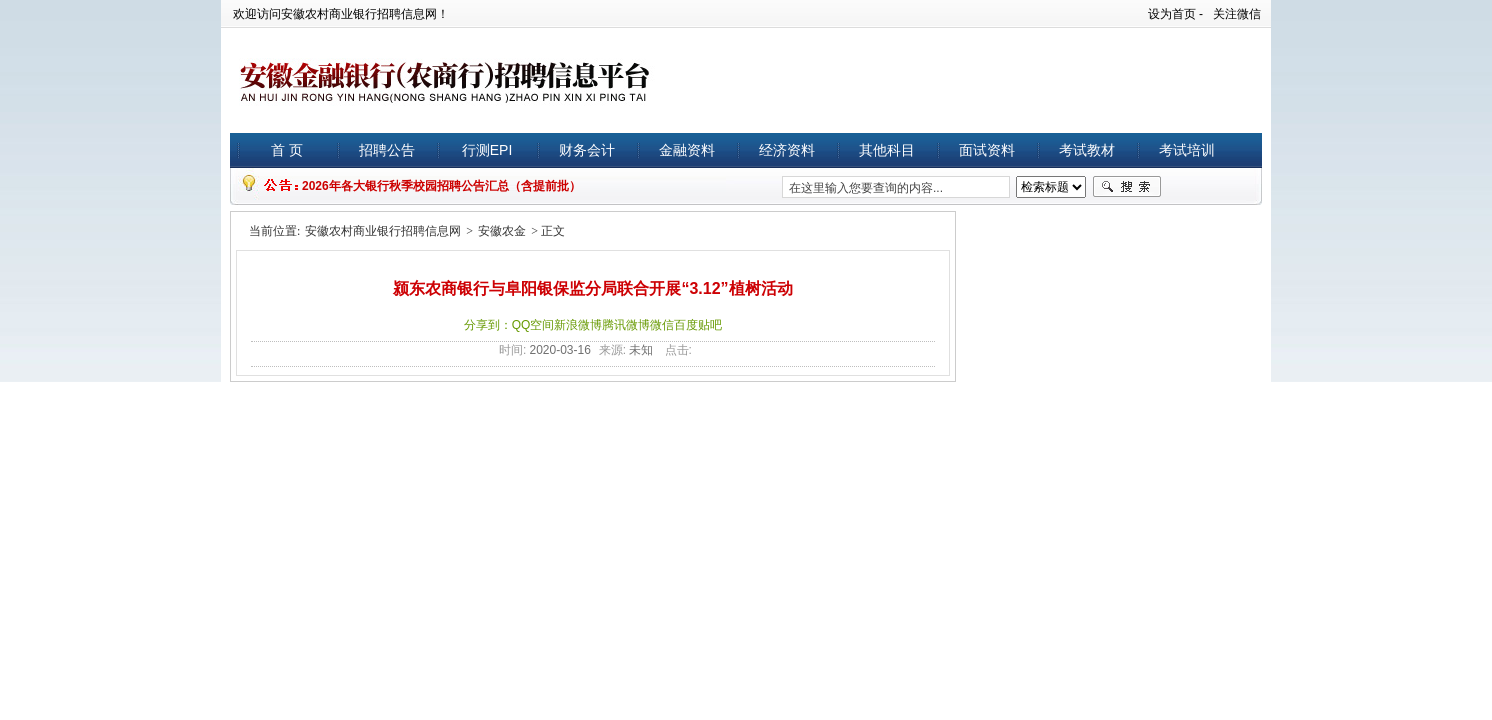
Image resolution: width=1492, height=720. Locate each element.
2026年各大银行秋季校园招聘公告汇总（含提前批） (441, 186)
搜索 (1127, 187)
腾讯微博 (626, 325)
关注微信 (1237, 14)
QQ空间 (533, 325)
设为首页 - (1175, 14)
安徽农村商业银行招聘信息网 (383, 231)
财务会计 (587, 150)
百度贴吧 (698, 325)
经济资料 (787, 150)
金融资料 (687, 150)
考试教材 (1087, 150)
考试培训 (1187, 150)
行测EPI (487, 150)
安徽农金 (502, 231)
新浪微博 (578, 325)
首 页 (287, 150)
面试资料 (987, 150)
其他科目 (887, 150)
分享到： (488, 325)
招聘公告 (387, 150)
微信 (662, 325)
